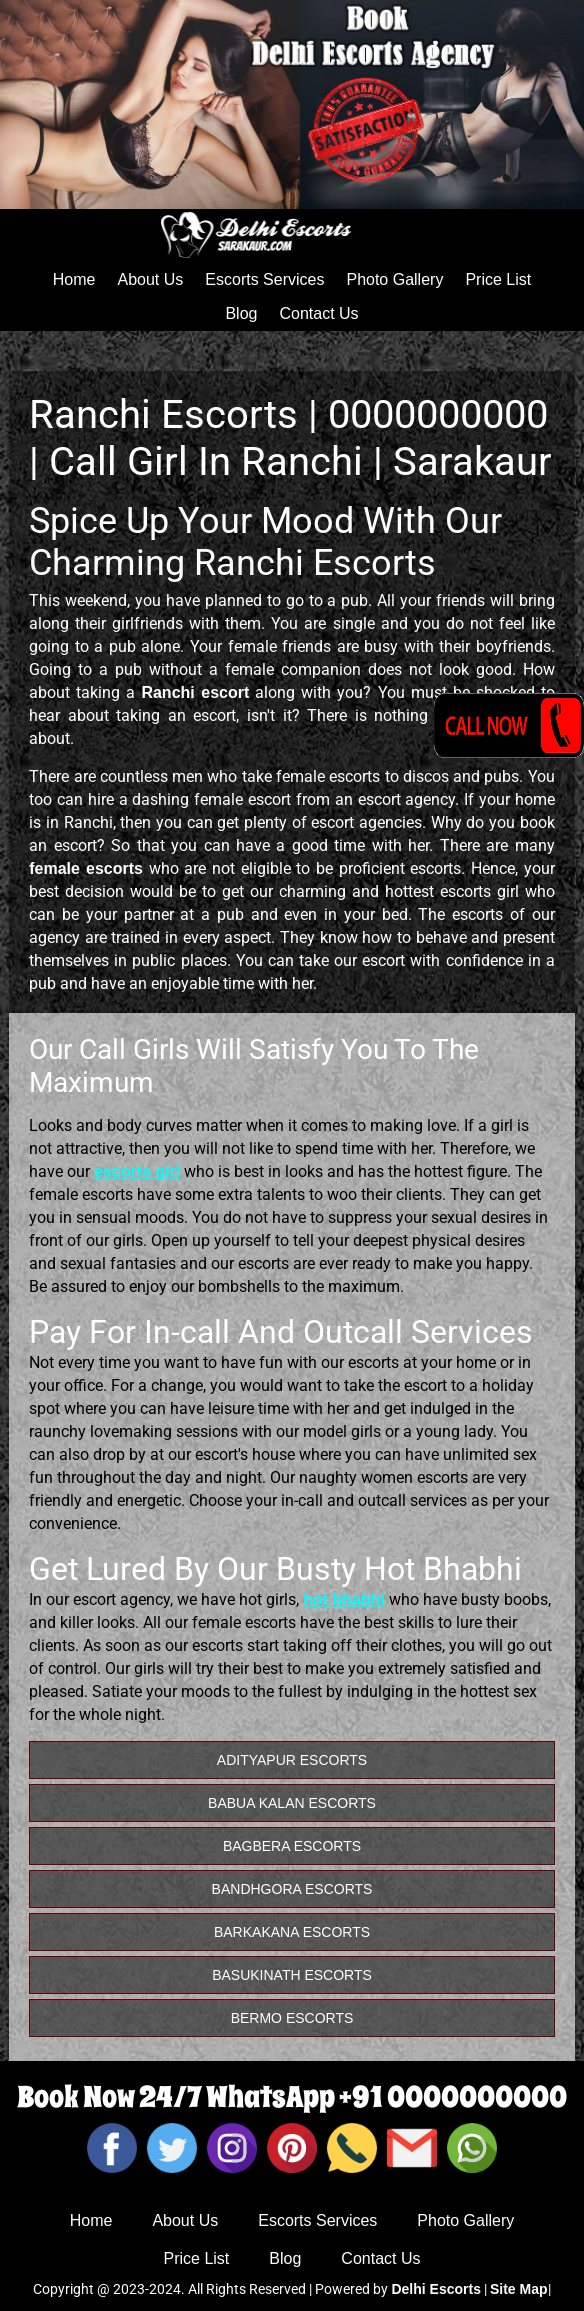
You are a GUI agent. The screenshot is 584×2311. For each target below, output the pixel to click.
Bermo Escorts (292, 2018)
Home (74, 279)
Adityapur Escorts (292, 1760)
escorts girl (137, 1171)
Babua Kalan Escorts (292, 1803)
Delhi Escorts (435, 2289)
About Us (151, 279)
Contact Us (318, 313)
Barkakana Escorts (292, 1932)
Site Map (519, 2289)
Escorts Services (264, 279)
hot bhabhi (344, 1599)
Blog (241, 313)
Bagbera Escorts (292, 1846)
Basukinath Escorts (292, 1975)
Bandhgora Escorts (292, 1889)
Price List (498, 279)
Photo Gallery (394, 279)
